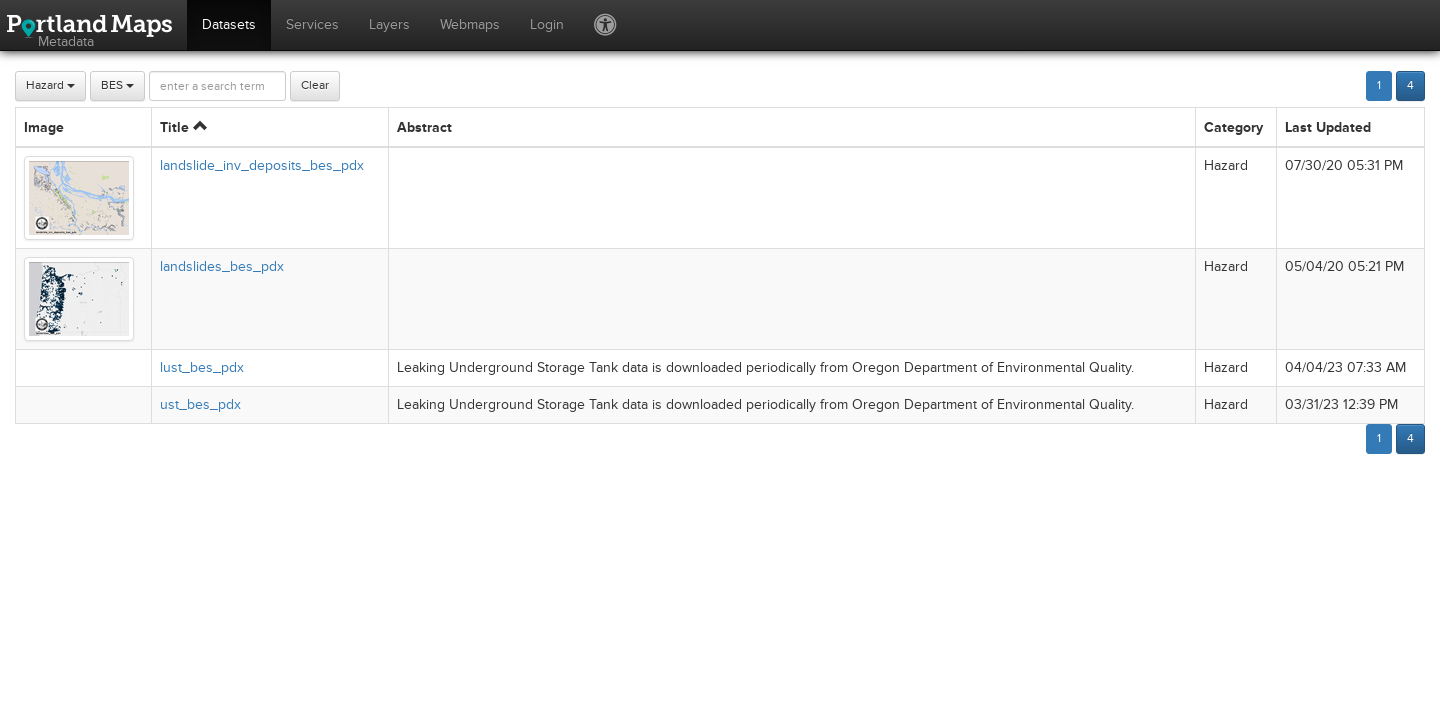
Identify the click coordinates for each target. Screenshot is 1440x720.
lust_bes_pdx (202, 367)
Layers (389, 24)
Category (1233, 127)
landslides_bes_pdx (222, 266)
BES (117, 85)
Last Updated (1328, 127)
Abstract (424, 127)
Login (547, 24)
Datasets (229, 24)
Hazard (50, 85)
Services (312, 24)
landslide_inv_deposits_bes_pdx (262, 165)
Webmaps (470, 24)
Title (183, 127)
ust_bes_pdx (200, 404)
